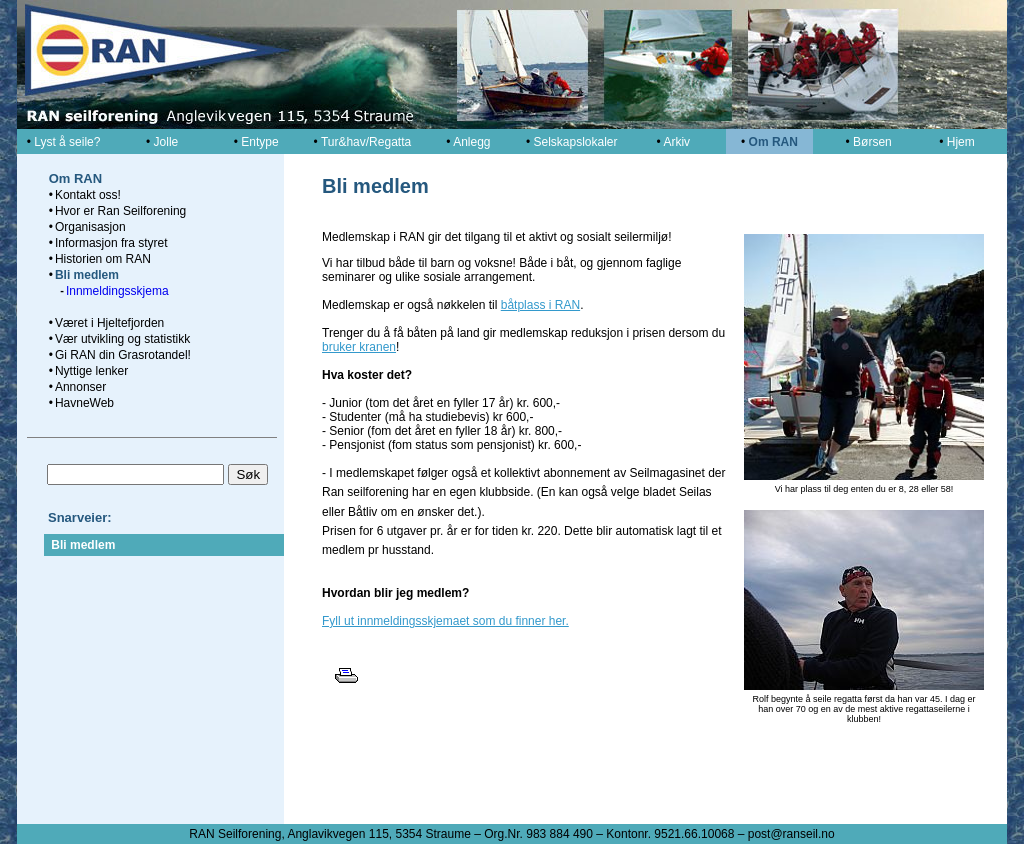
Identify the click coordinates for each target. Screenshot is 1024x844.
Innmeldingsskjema (117, 291)
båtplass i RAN (540, 305)
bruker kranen (359, 347)
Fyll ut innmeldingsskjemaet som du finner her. (445, 621)
